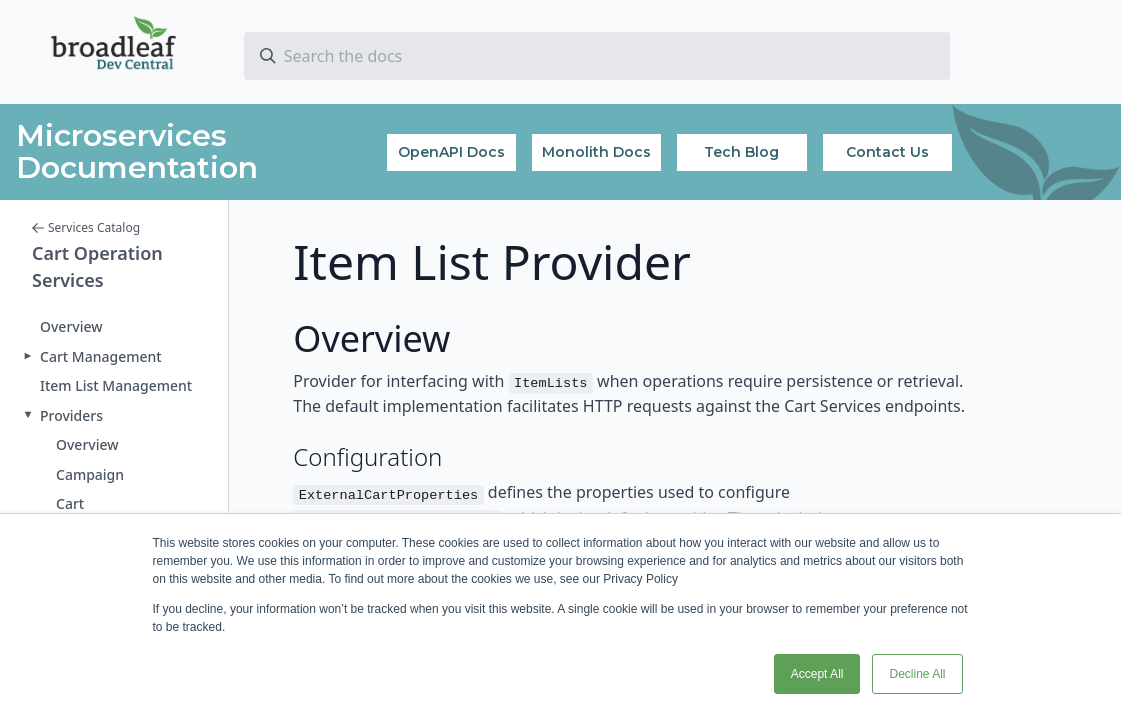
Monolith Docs (596, 152)
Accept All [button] (817, 674)
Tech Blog (741, 152)
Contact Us (887, 152)
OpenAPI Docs (451, 152)
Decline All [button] (917, 674)
